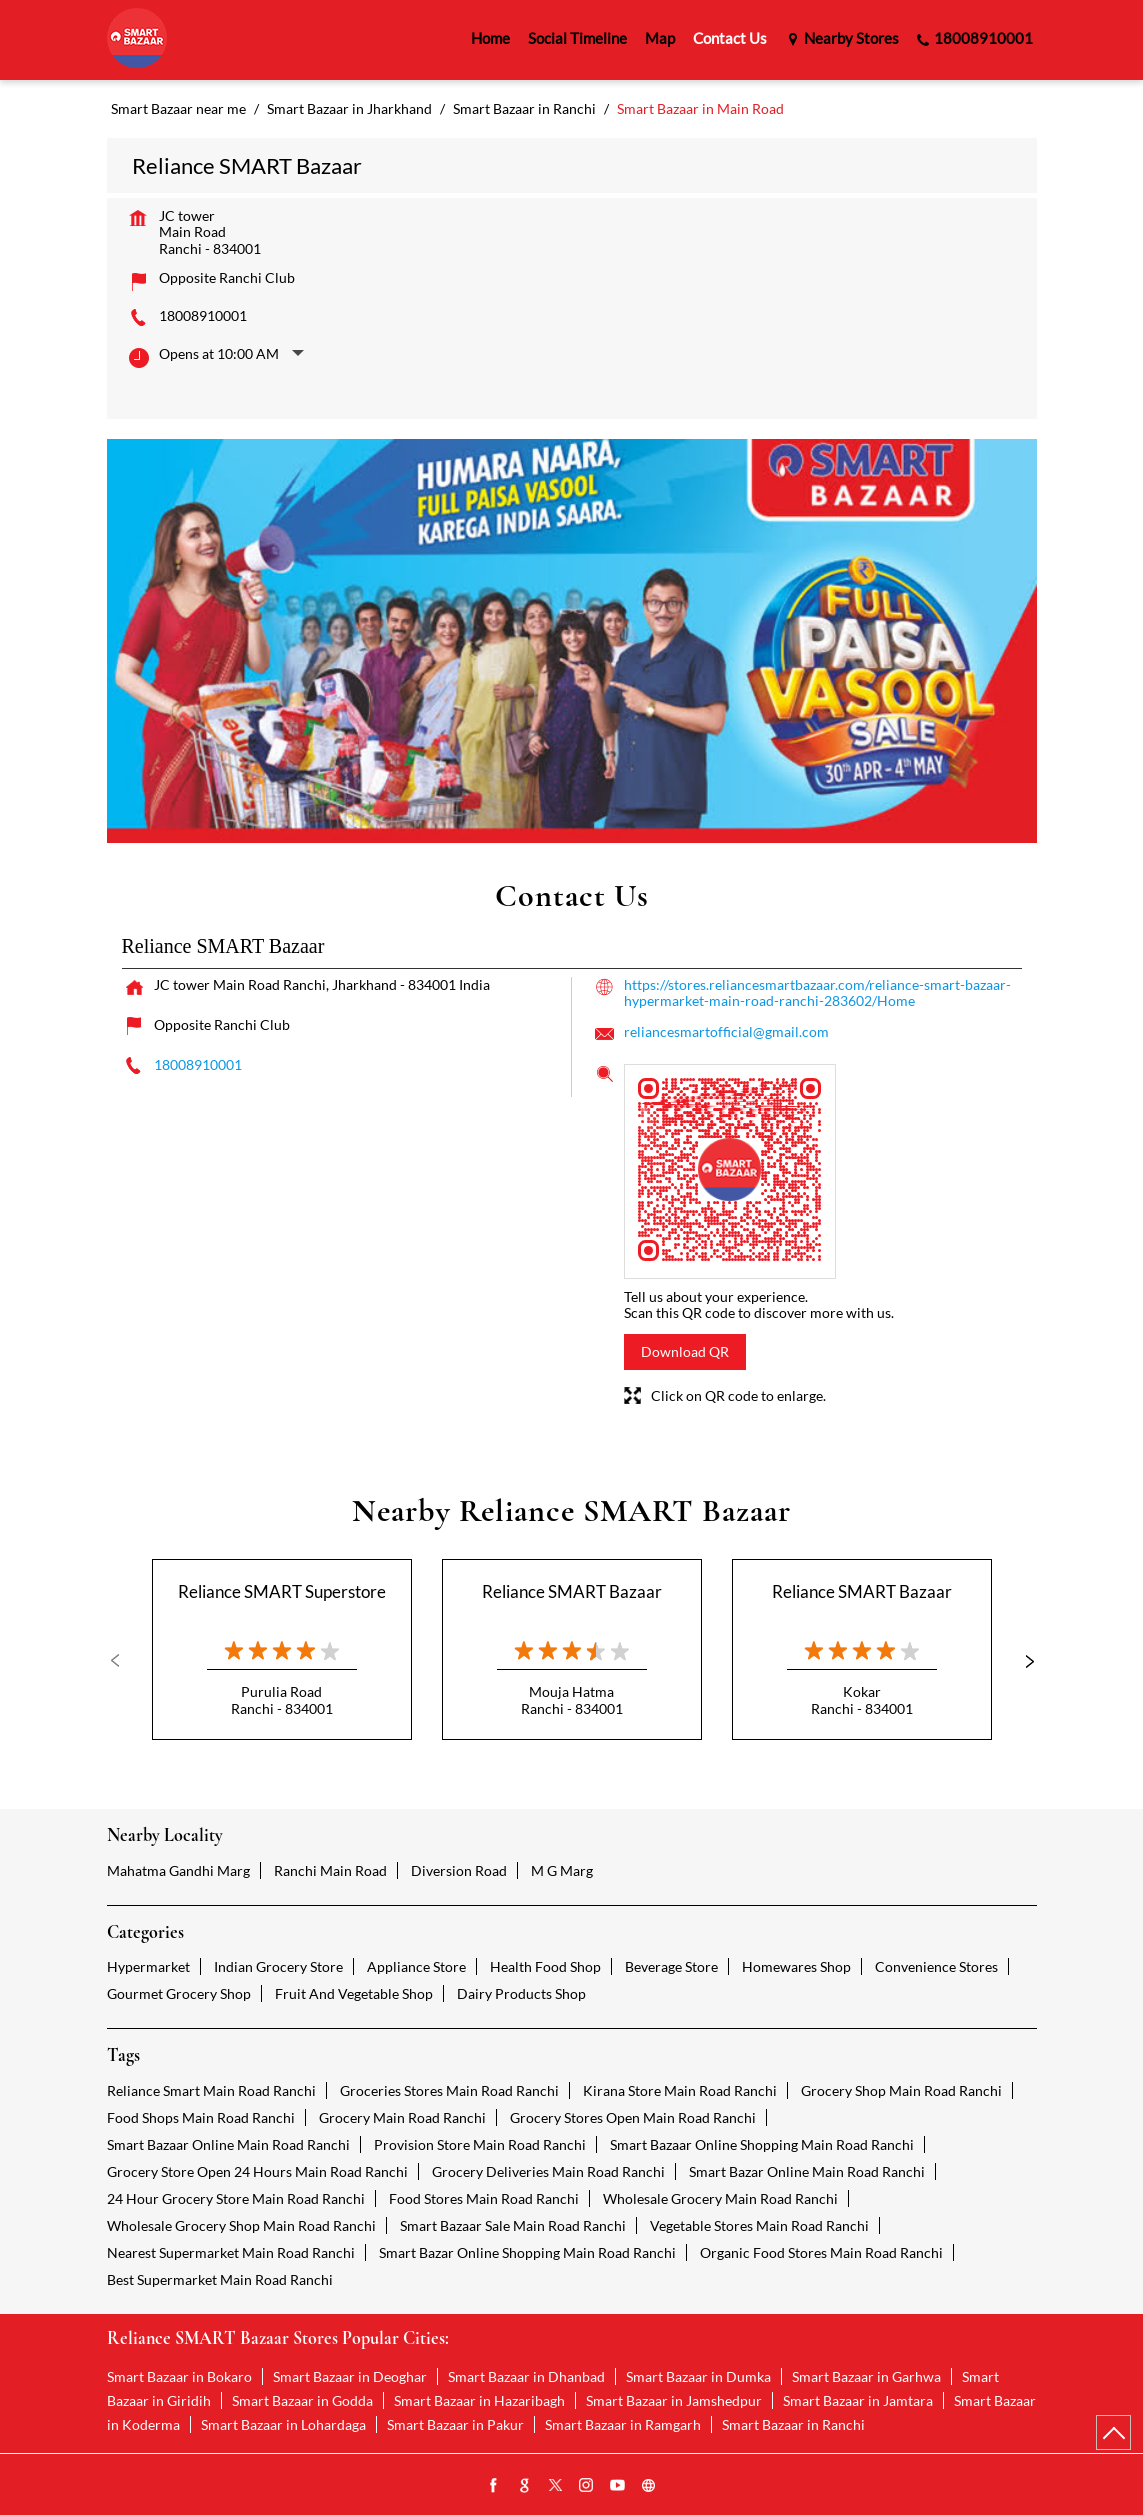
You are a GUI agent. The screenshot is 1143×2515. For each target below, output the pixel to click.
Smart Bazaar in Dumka (698, 2376)
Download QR (685, 1351)
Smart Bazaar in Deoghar (350, 2376)
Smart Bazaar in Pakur (455, 2424)
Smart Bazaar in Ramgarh (623, 2424)
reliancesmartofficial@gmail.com (726, 1031)
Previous (123, 1661)
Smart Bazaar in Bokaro (179, 2376)
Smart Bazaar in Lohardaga (283, 2424)
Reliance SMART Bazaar (572, 1591)
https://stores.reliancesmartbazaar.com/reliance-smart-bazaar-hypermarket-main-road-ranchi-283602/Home (817, 992)
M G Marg (562, 1870)
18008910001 (203, 315)
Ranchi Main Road (330, 1870)
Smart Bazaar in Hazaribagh (479, 2400)
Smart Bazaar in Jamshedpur (674, 2400)
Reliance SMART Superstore (282, 1591)
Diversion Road (459, 1870)
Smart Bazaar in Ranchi (793, 2424)
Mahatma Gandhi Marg (178, 1870)
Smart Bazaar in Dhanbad (526, 2376)
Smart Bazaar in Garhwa (866, 2376)
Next (1021, 1661)
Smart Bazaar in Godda (302, 2400)
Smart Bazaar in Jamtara (858, 2400)
